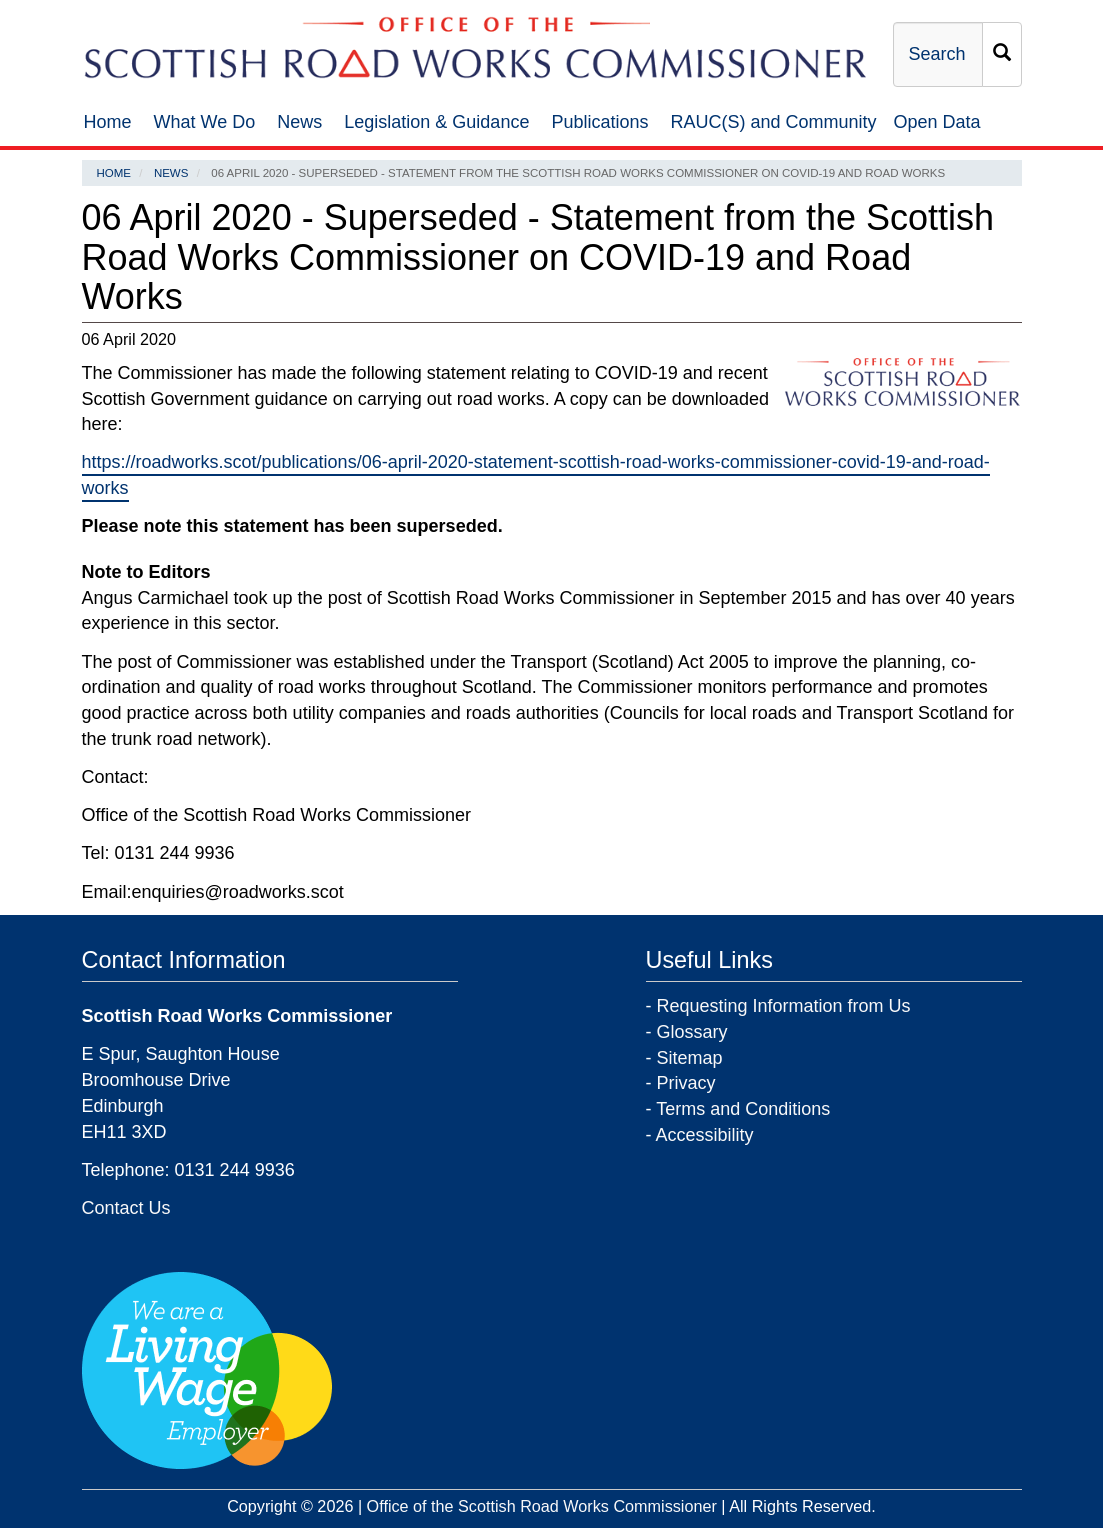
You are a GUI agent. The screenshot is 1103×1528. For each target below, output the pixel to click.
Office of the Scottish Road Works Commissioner (542, 1506)
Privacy (686, 1083)
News (299, 122)
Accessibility (705, 1135)
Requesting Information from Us (784, 1006)
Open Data (937, 122)
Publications (599, 122)
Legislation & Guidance (436, 122)
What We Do (205, 122)
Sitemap (690, 1058)
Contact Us (126, 1208)
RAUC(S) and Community (774, 122)
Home (108, 122)
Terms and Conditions (743, 1109)
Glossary (692, 1032)
